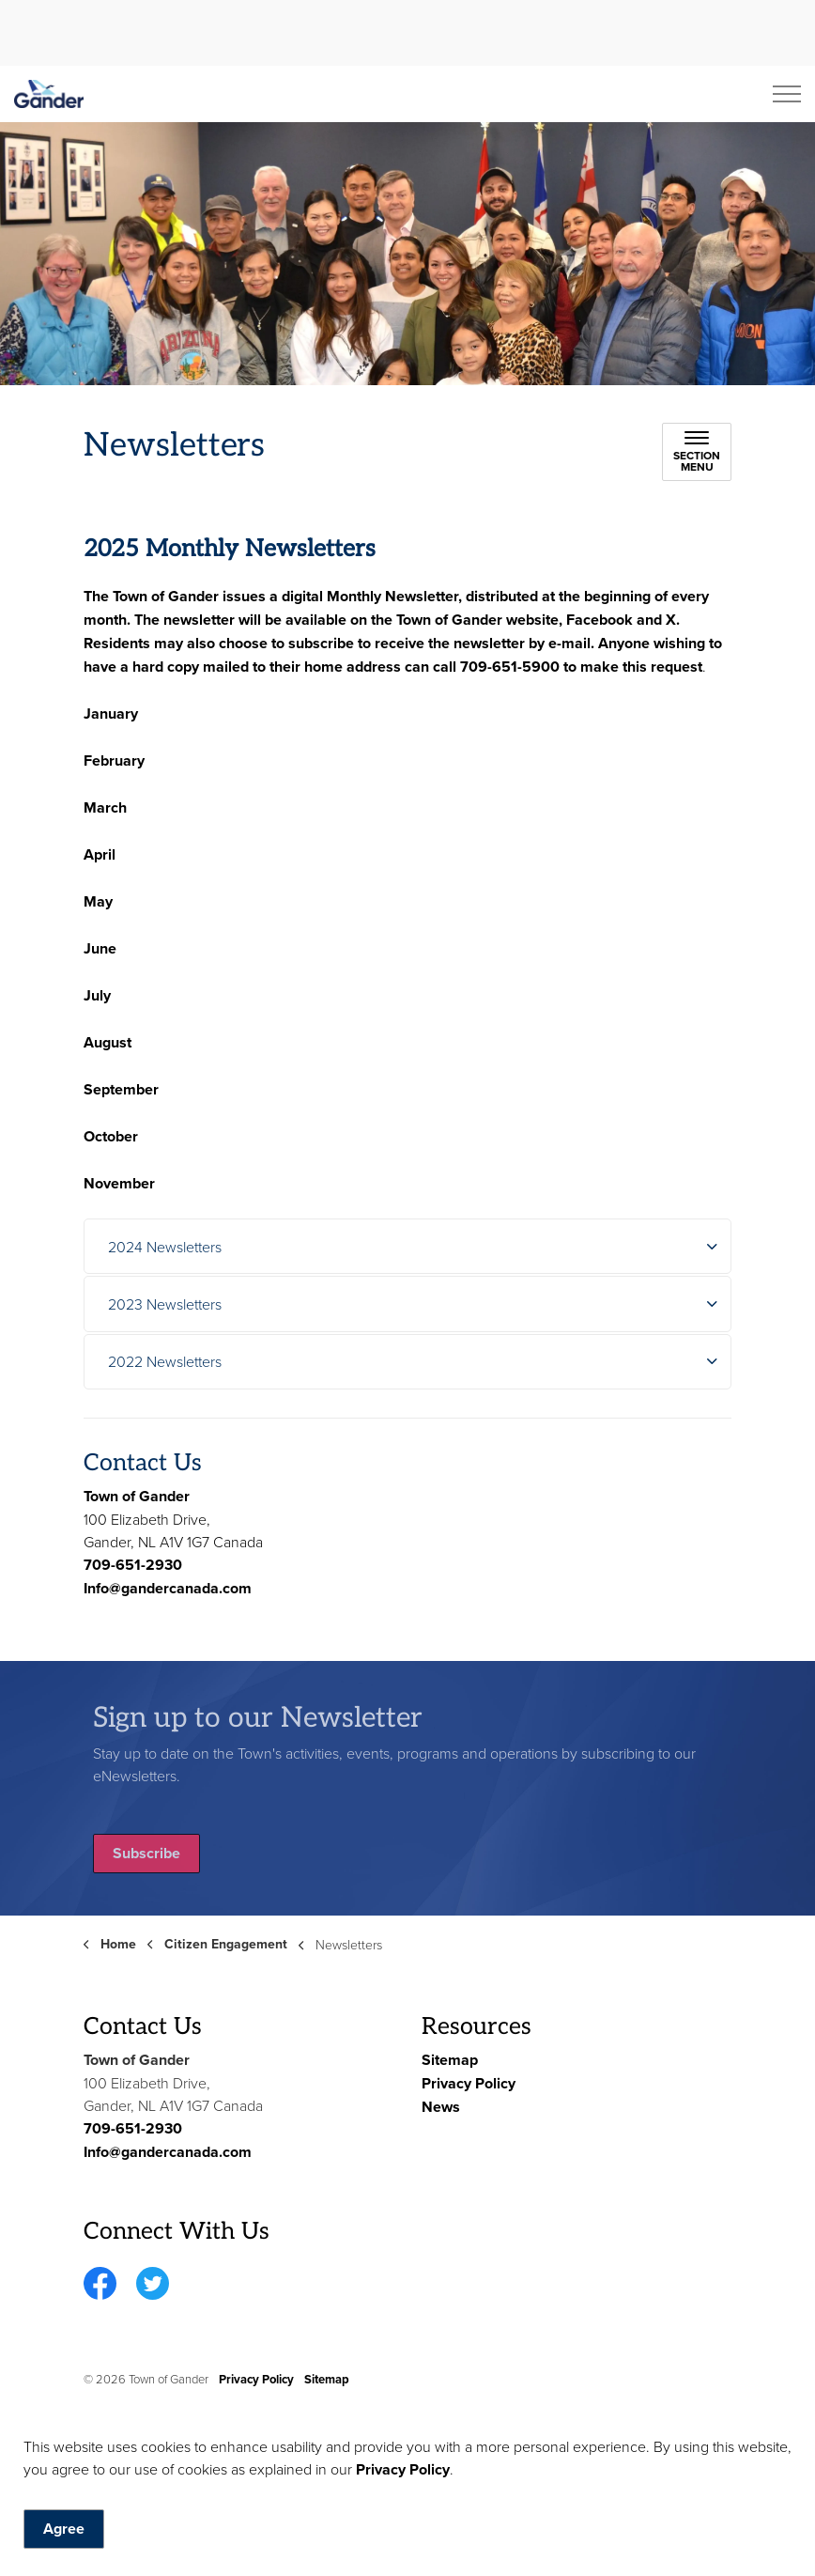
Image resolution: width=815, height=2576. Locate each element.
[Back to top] (407, 2512)
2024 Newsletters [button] (165, 1246)
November (119, 1183)
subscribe (321, 643)
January (111, 713)
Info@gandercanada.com (168, 1588)
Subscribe (146, 1853)
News (441, 2107)
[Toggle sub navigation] (696, 452)
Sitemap (450, 2060)
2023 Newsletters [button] (165, 1304)
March (105, 807)
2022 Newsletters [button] (165, 1361)
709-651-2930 (133, 1564)
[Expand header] (787, 94)
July (97, 995)
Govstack (165, 2435)
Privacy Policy (468, 2083)
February (114, 760)
